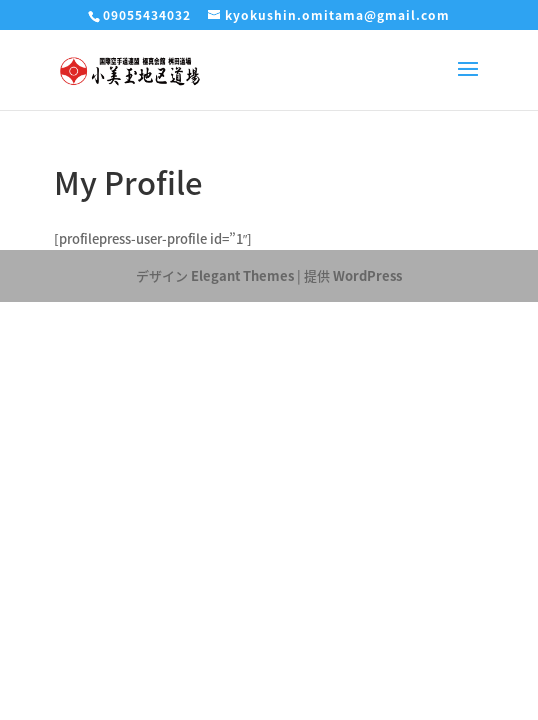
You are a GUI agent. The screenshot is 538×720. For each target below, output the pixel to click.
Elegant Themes (242, 275)
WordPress (367, 275)
